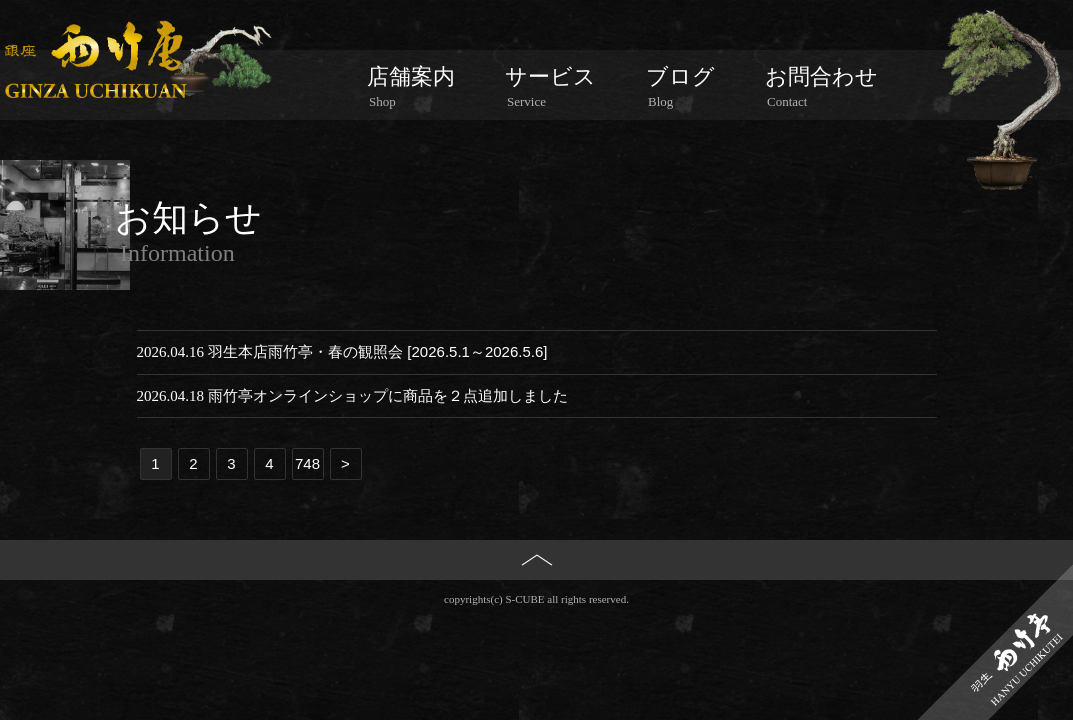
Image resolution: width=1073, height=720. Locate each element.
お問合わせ (821, 87)
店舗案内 (411, 87)
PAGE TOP (536, 593)
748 (307, 463)
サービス (550, 87)
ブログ (680, 87)
